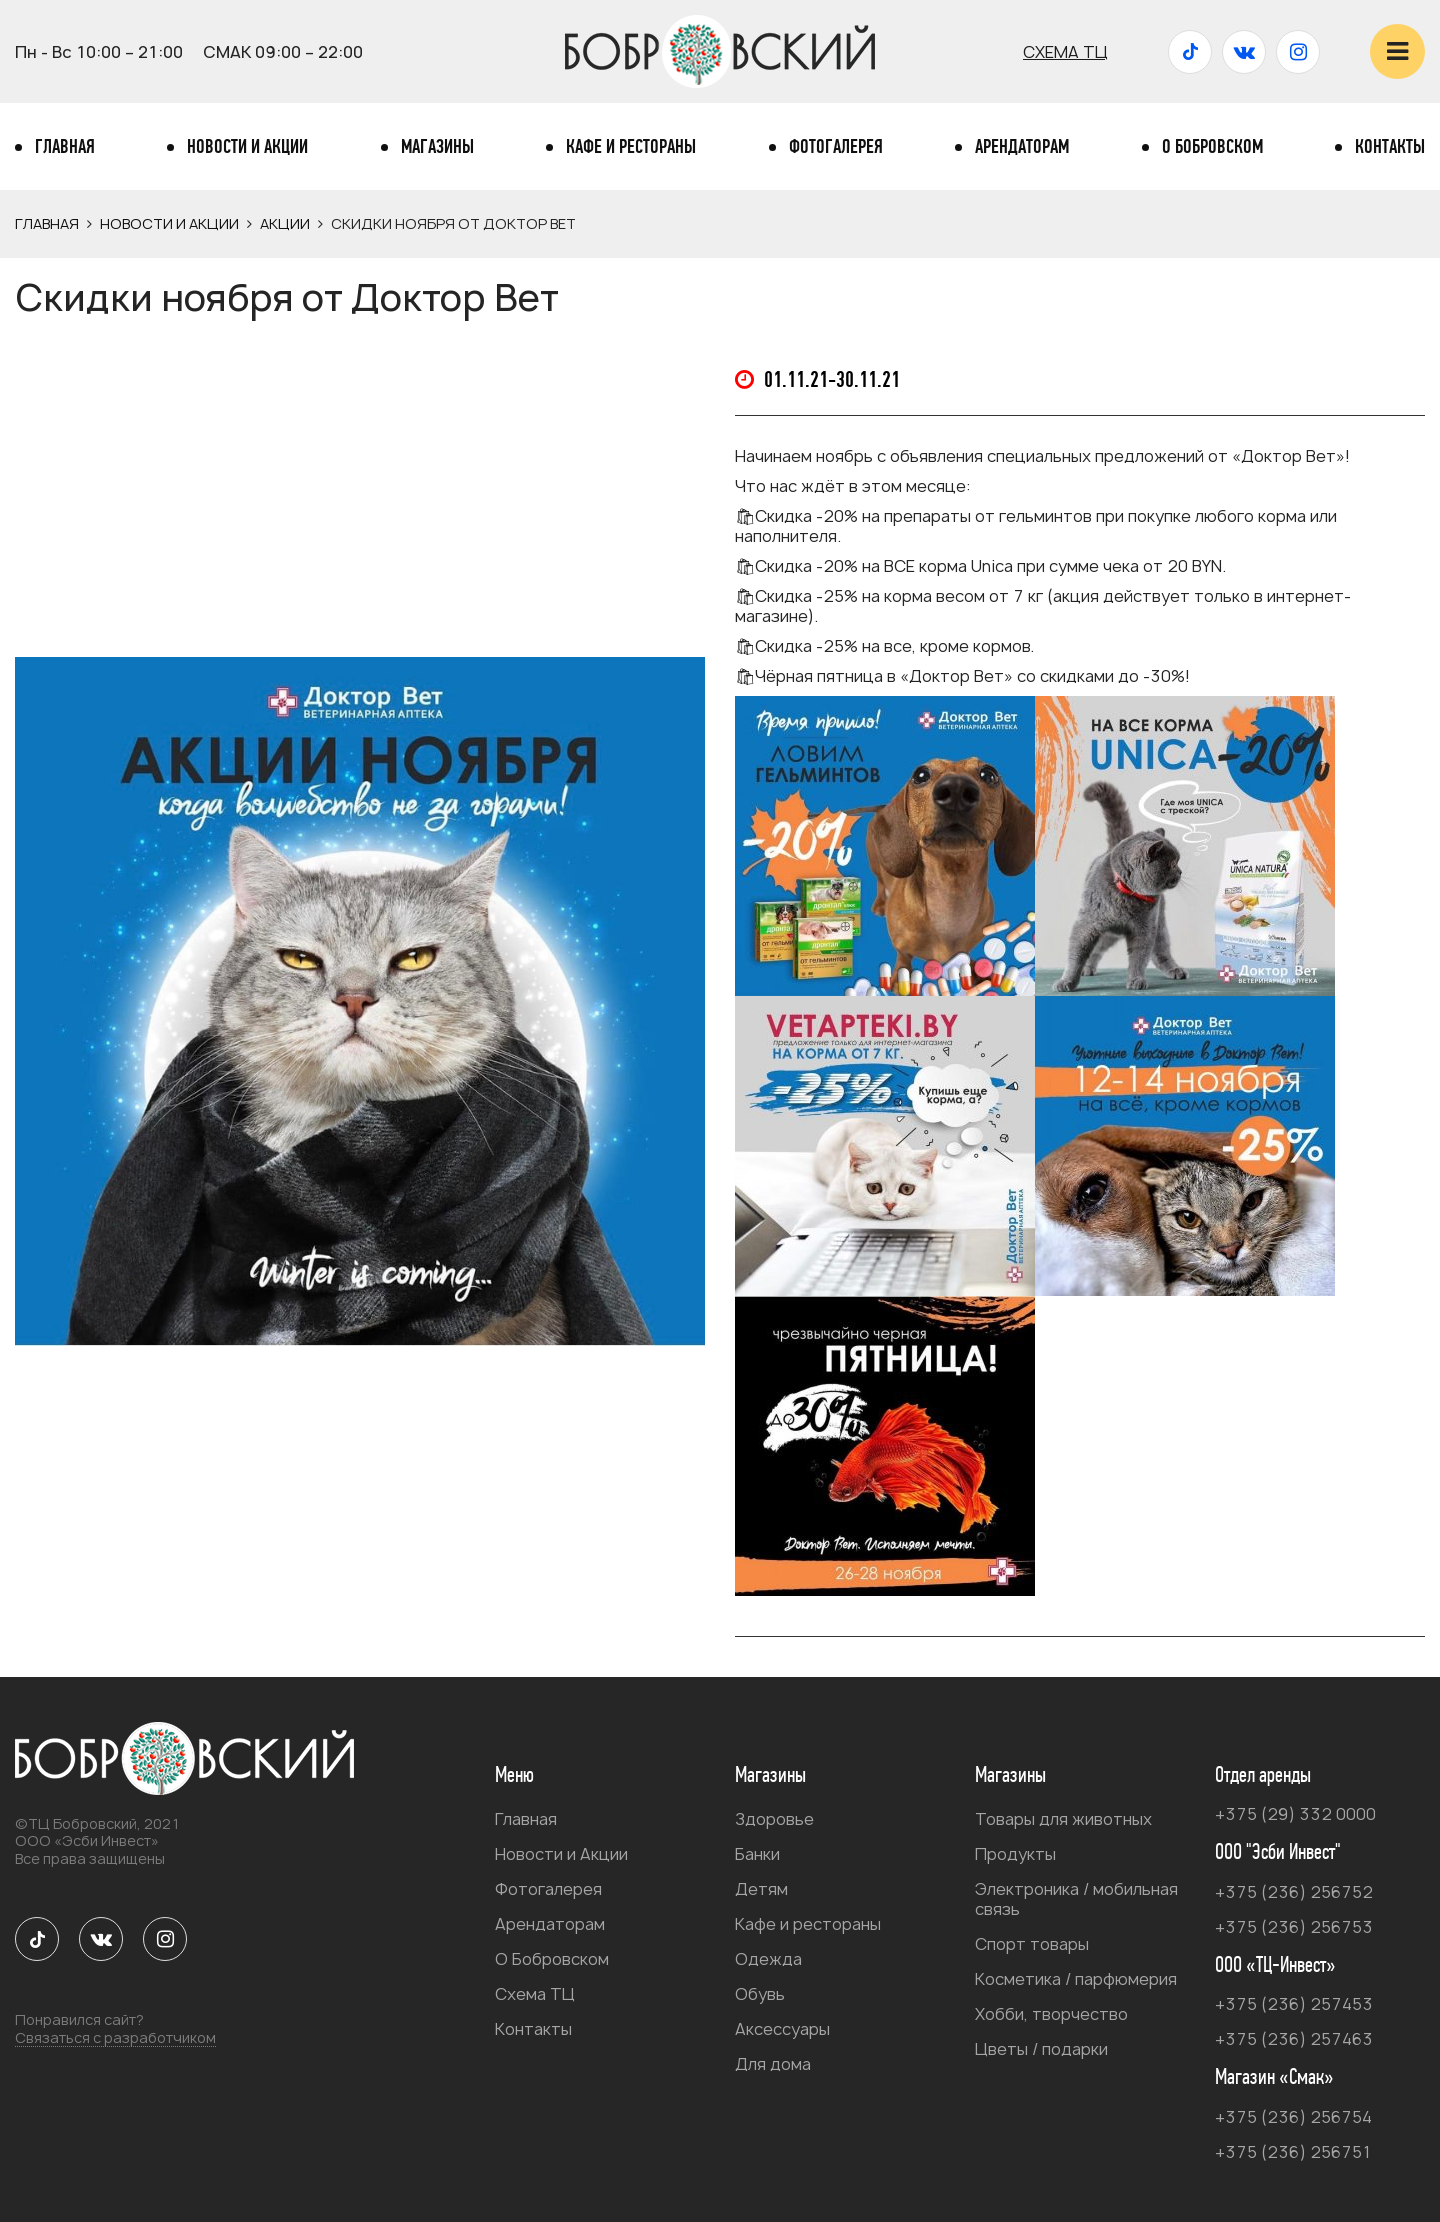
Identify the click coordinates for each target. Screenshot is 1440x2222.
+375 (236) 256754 (1293, 2117)
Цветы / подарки (1041, 2049)
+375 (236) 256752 (1294, 1892)
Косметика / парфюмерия (1076, 1979)
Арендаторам (1022, 147)
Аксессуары (782, 2029)
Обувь (760, 1994)
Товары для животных (1063, 1819)
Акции (285, 223)
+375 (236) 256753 (1294, 1927)
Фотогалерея (836, 147)
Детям (761, 1889)
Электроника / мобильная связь (1076, 1899)
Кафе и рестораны (631, 147)
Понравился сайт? (115, 2029)
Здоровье (774, 1819)
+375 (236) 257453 (1294, 2004)
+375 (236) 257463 (1294, 2039)
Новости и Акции (247, 147)
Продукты (1015, 1854)
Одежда (768, 1959)
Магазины (437, 147)
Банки (757, 1854)
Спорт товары (1032, 1944)
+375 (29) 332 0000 (1295, 1814)
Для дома (773, 2064)
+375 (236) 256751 (1293, 2152)
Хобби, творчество (1051, 2014)
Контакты (1390, 147)
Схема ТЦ (1065, 52)
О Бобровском (1212, 147)
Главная (65, 147)
